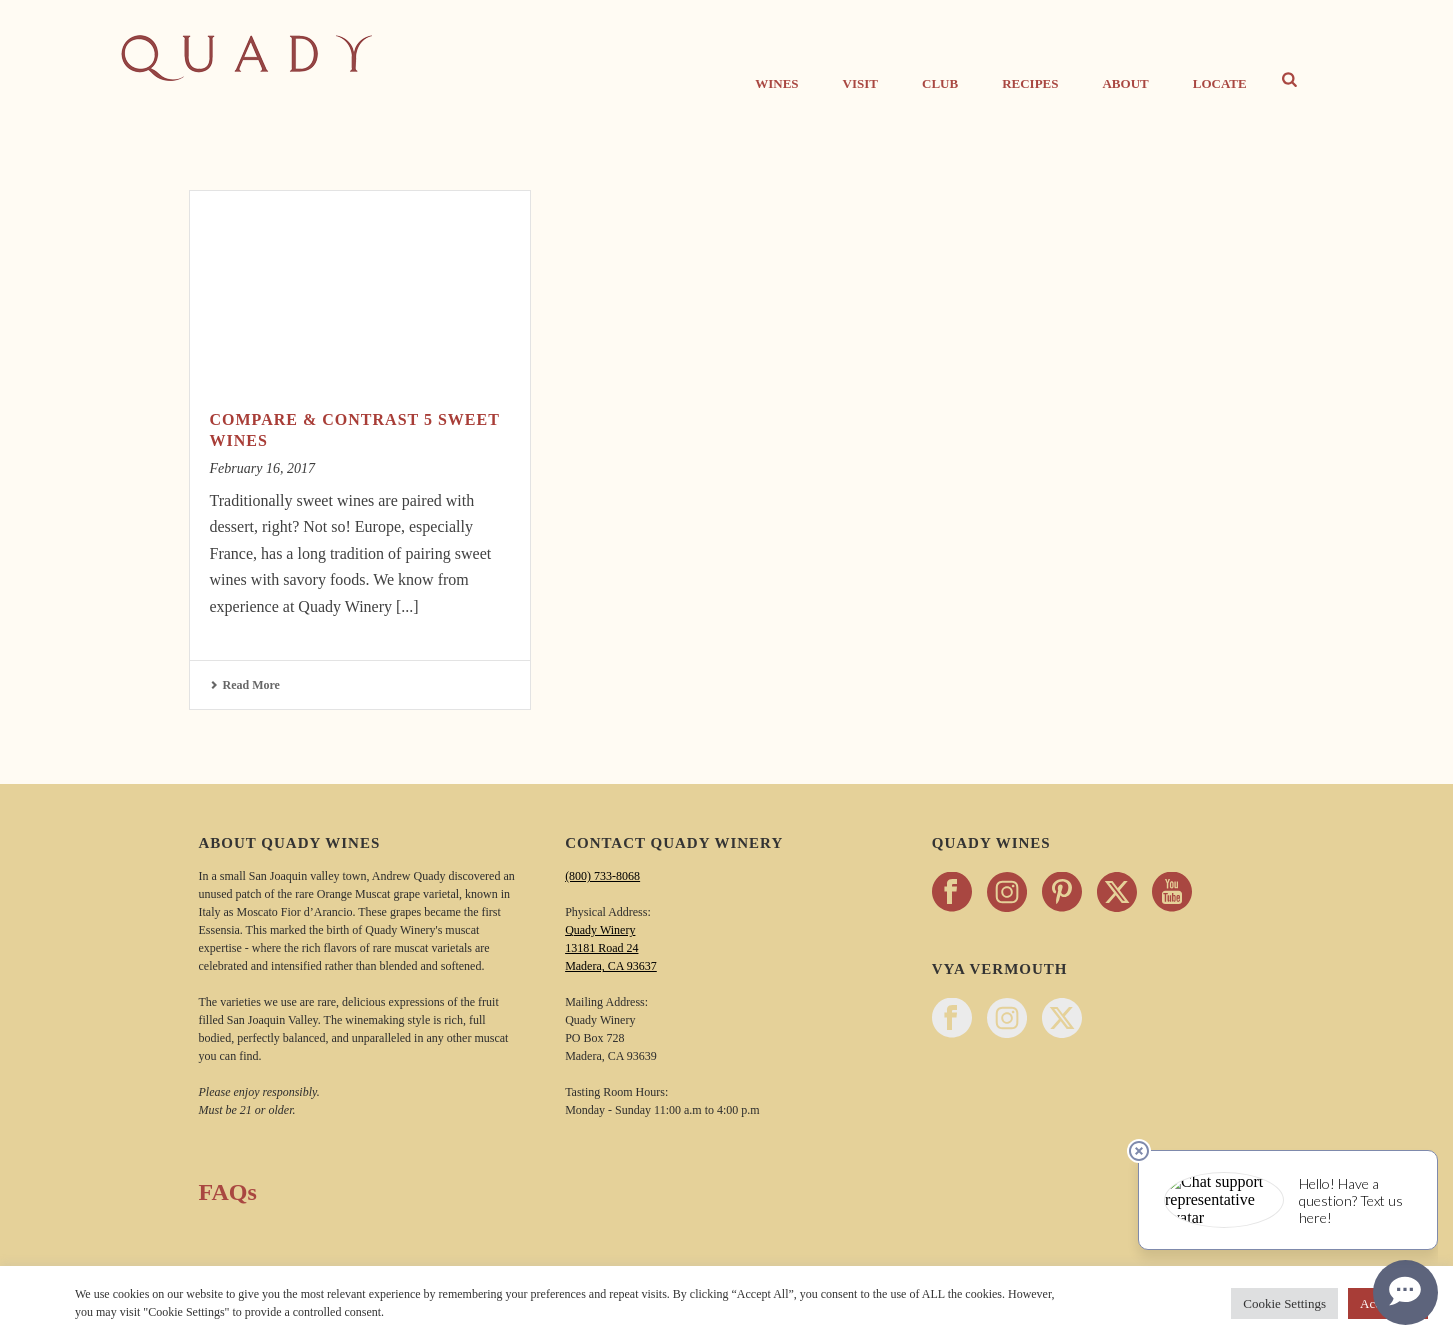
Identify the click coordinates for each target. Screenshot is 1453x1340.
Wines (776, 83)
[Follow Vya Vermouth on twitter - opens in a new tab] (1062, 1019)
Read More (245, 685)
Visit (860, 83)
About (1125, 83)
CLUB (940, 83)
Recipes (1030, 83)
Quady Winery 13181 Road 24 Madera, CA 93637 (611, 948)
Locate (1220, 83)
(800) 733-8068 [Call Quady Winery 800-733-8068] (602, 876)
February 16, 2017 (262, 468)
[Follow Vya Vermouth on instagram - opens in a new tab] (1007, 1019)
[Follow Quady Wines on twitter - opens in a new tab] (1117, 893)
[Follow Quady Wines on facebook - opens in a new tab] (952, 893)
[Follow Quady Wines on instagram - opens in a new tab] (1007, 893)
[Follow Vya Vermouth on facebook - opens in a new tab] (952, 1019)
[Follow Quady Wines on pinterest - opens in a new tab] (1062, 893)
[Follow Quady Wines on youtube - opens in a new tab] (1172, 893)
